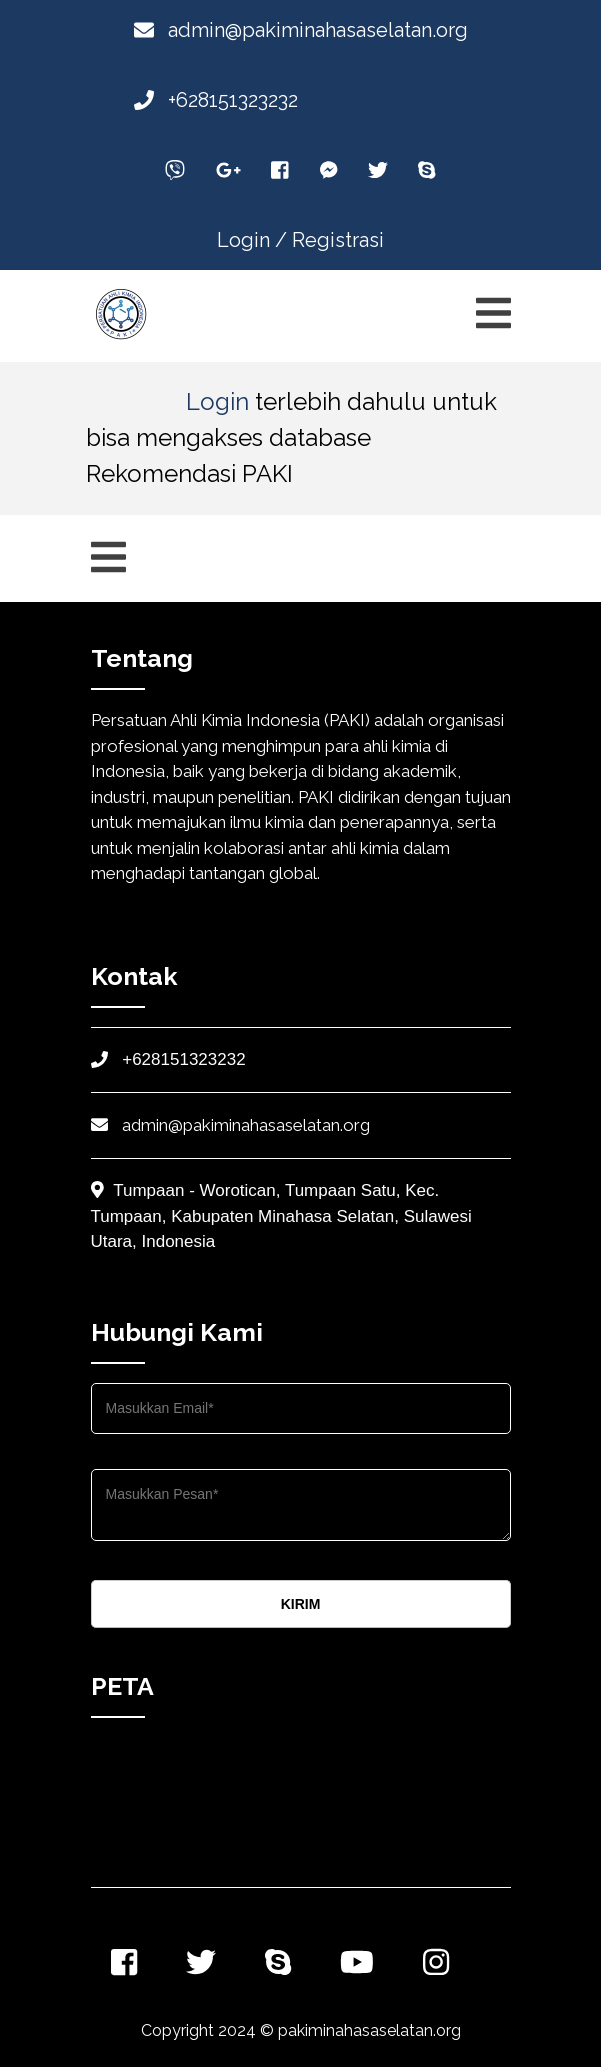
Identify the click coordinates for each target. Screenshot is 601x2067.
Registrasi (338, 240)
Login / (252, 240)
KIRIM (301, 1604)
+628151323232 (216, 100)
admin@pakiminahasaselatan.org (301, 30)
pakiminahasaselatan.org (369, 2030)
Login (217, 401)
